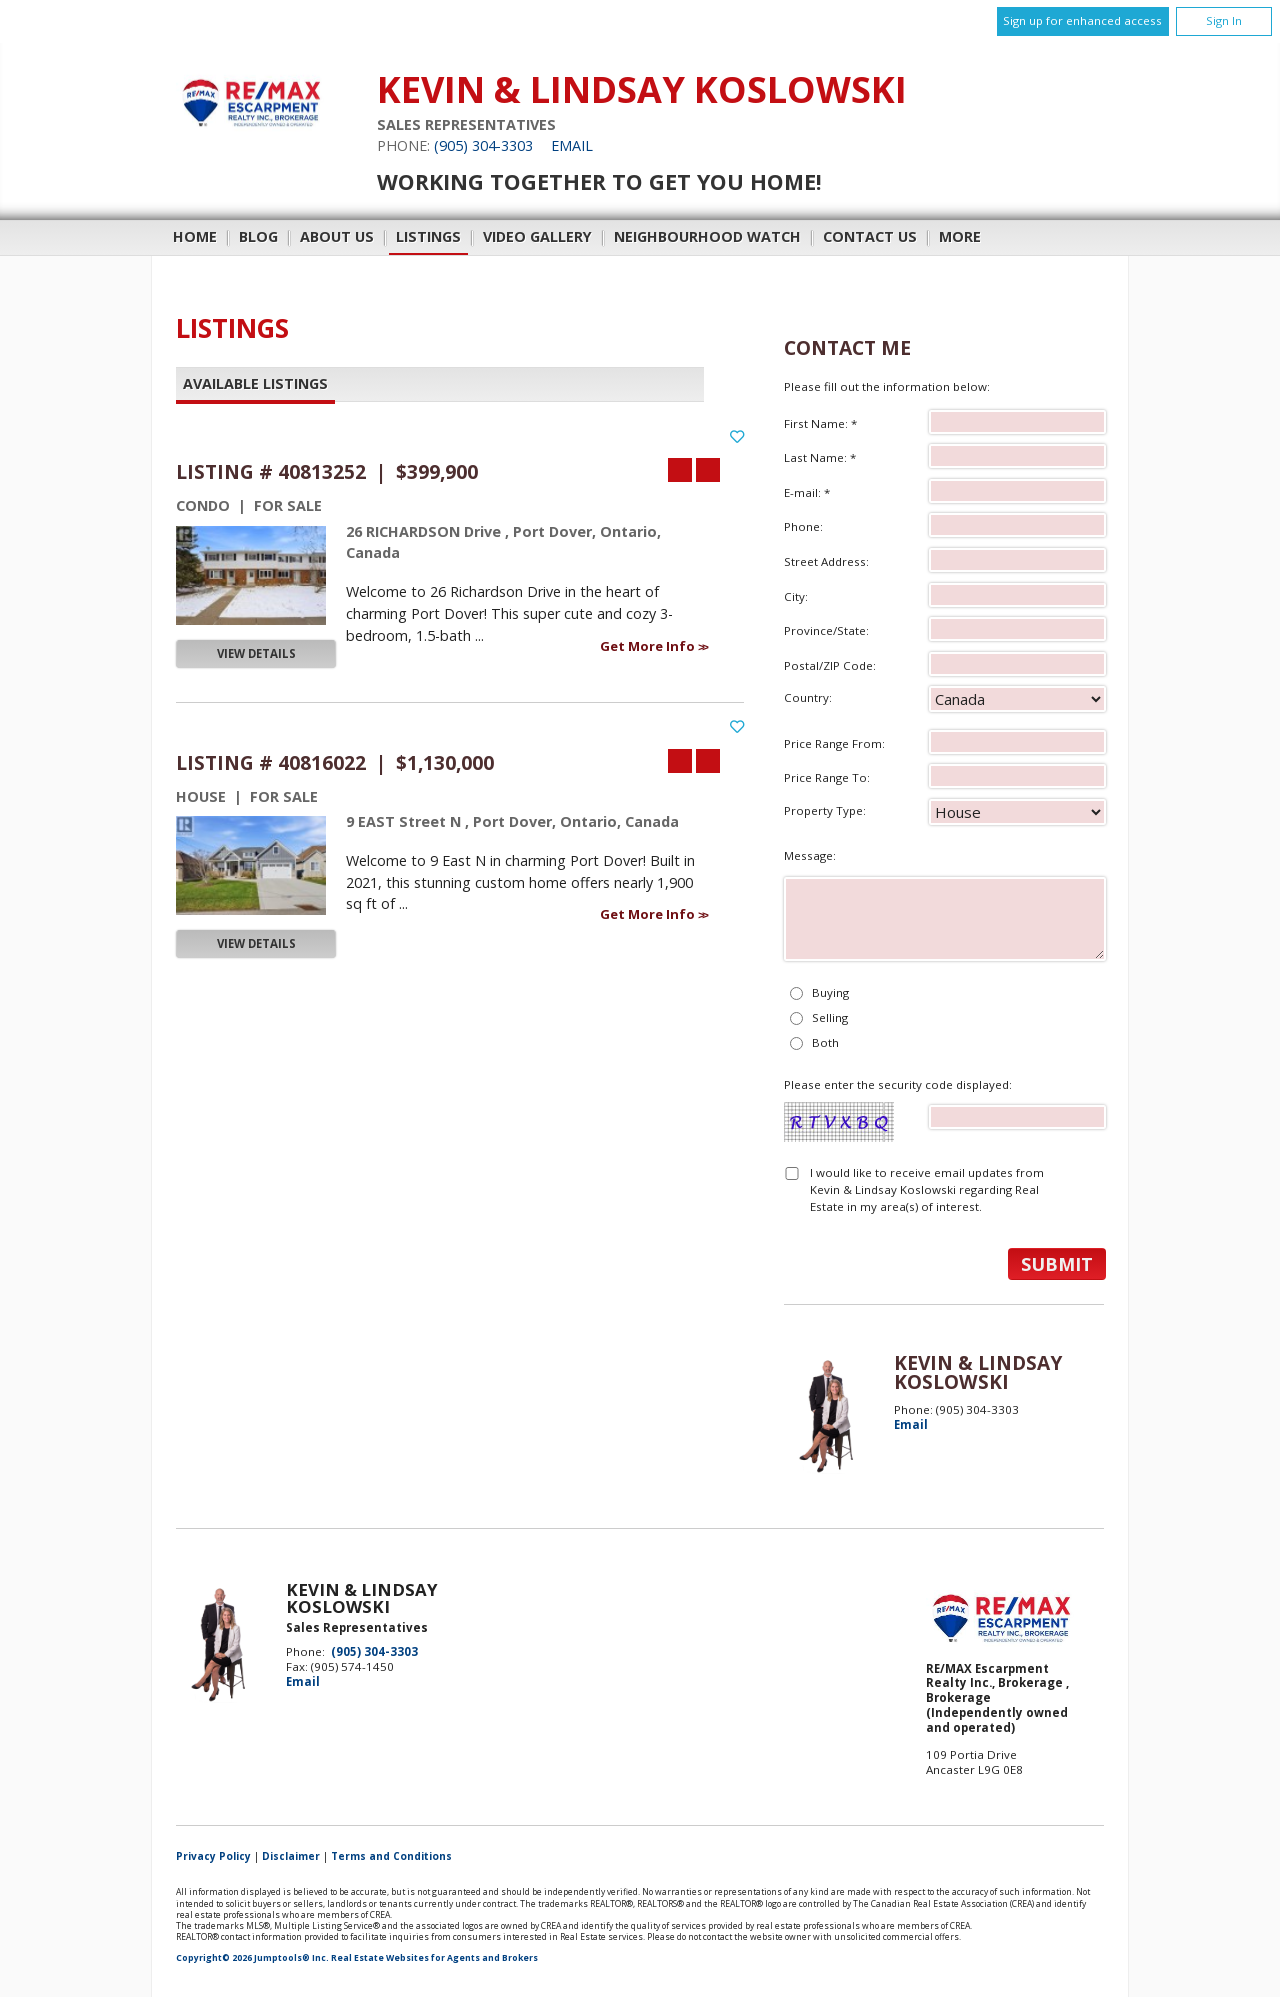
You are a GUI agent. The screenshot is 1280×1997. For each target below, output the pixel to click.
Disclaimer (291, 1856)
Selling (830, 1017)
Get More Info (649, 646)
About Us (337, 236)
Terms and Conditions (391, 1856)
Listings (428, 236)
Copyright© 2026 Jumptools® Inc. (252, 1958)
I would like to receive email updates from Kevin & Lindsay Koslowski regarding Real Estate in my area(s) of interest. (927, 1190)
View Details (256, 653)
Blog (258, 236)
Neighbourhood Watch (707, 236)
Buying (830, 992)
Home (195, 236)
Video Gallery (537, 236)
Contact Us (870, 236)
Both (825, 1042)
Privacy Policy (213, 1856)
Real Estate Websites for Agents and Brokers (434, 1958)
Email (572, 145)
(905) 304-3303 (483, 145)
